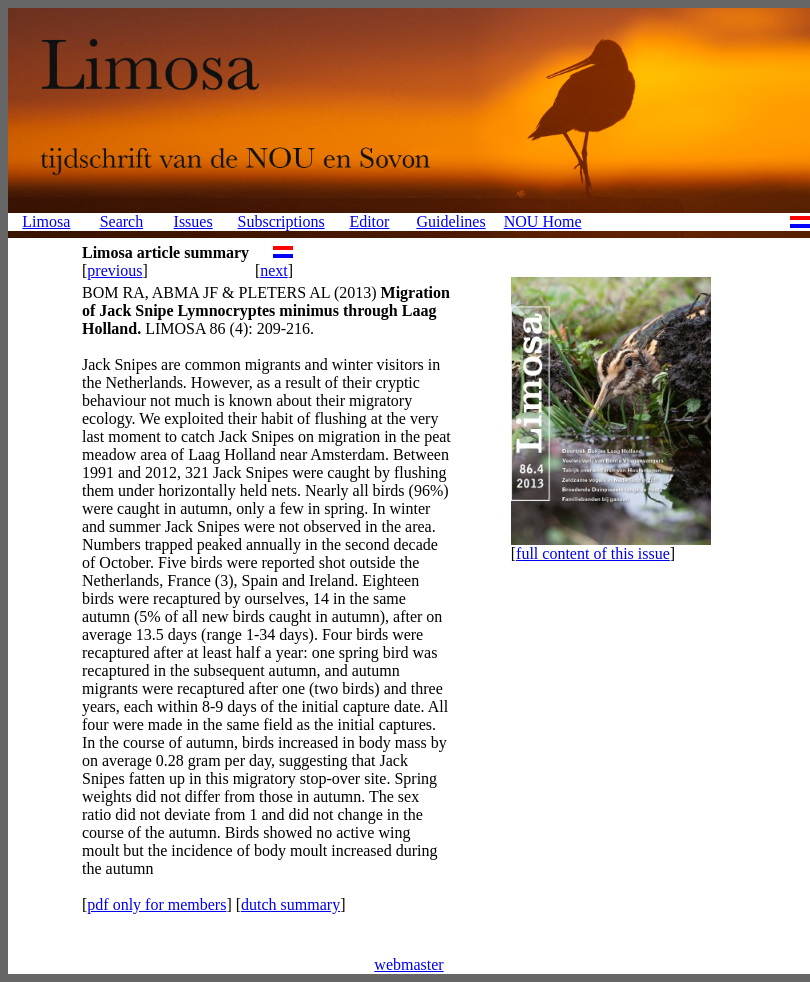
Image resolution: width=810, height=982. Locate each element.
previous (114, 270)
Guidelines (450, 221)
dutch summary (290, 904)
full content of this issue (593, 553)
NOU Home (543, 221)
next (274, 270)
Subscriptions (281, 221)
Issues (193, 221)
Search (122, 221)
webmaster (408, 964)
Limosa (46, 221)
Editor (369, 221)
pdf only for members (156, 904)
